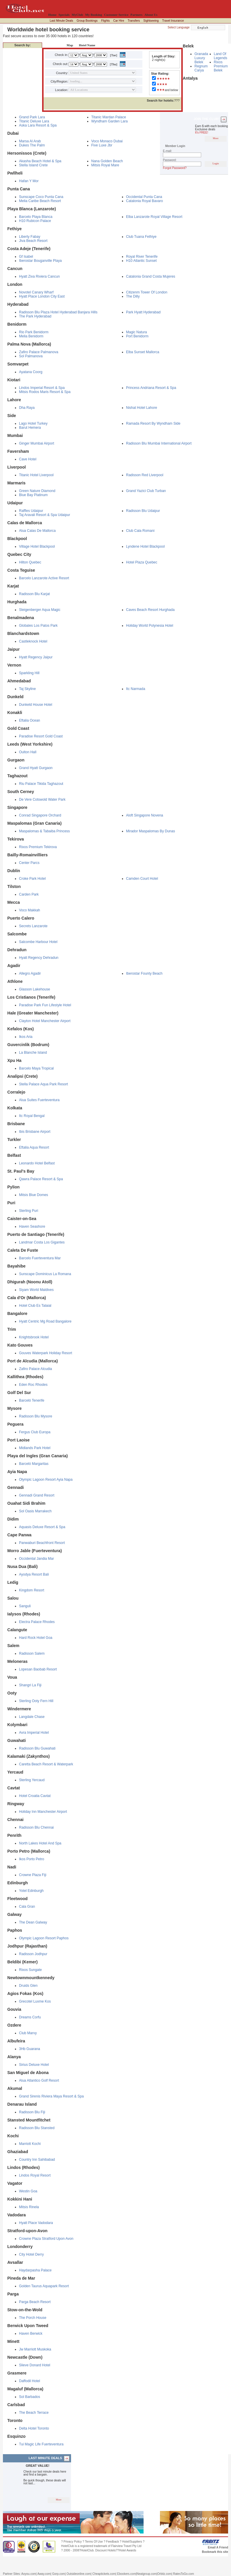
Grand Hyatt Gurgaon (36, 768)
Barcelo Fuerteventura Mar (40, 1258)
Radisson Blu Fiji (32, 2112)
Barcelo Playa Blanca (35, 217)
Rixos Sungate (30, 1970)
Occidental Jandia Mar (36, 1559)
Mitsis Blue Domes (33, 1195)
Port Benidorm (137, 336)
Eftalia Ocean (29, 720)
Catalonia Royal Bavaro (144, 201)
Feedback (112, 2541)
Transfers (133, 20)
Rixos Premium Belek (221, 66)
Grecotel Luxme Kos (35, 2001)
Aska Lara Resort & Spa (38, 125)
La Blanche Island (33, 1052)
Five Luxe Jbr (101, 145)
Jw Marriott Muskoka (35, 2349)
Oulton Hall (27, 752)
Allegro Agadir (30, 973)
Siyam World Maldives (36, 1290)
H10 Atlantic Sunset (141, 261)
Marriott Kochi (30, 2144)
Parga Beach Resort (35, 2302)
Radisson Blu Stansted (36, 2128)
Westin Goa (28, 2191)
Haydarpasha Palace (35, 2270)
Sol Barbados (29, 2397)
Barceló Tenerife (31, 1400)
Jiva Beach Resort (33, 241)
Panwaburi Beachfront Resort (42, 1543)
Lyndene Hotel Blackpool (145, 546)
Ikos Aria (25, 1037)
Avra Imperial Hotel (34, 1733)
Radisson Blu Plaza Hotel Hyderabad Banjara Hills (58, 312)
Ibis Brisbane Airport (34, 1132)
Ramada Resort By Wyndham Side (153, 423)
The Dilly (133, 296)
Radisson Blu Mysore (35, 1416)
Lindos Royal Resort (35, 2175)
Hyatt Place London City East (42, 296)
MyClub (77, 14)
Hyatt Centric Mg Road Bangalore (45, 1321)
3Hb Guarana (29, 2049)
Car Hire (118, 20)
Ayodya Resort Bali (34, 1574)
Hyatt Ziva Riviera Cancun (39, 276)
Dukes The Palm (32, 145)
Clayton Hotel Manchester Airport (44, 1021)
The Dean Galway (33, 1922)
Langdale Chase (31, 1717)
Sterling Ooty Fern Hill (36, 1701)
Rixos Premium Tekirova (38, 847)
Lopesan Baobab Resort (38, 1669)
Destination (53, 45)
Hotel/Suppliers (132, 2541)
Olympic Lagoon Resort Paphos (43, 1938)
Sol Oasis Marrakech (35, 1511)
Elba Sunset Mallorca (142, 352)
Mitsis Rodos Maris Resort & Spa (44, 392)
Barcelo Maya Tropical (36, 1068)
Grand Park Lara (32, 117)
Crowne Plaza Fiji (32, 1875)
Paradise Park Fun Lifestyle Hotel (45, 1005)
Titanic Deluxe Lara (34, 121)
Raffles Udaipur (31, 511)
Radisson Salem (31, 1653)
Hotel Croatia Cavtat (35, 1796)
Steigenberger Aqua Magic (39, 610)
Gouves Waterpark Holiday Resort (45, 1353)
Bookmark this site (215, 2551)
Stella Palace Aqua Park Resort (43, 1084)
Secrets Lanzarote (33, 926)
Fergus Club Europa (34, 1432)
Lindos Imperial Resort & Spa (42, 388)
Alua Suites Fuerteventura (39, 1100)
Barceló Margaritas (34, 1464)
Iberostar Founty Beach (144, 973)
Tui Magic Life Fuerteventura (41, 2444)
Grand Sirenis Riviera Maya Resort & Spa (51, 2096)
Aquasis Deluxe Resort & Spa (42, 1527)
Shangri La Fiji (30, 1685)
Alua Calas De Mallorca (37, 531)
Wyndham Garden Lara (109, 121)
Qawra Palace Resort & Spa (41, 1179)
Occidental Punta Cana (144, 197)
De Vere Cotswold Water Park (42, 799)
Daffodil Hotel (29, 2381)
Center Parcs (29, 863)
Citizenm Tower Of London (146, 292)
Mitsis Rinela (29, 2207)
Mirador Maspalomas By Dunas (150, 831)
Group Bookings (87, 20)
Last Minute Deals (61, 20)
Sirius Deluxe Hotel (34, 2065)
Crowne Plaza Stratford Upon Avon (46, 2239)
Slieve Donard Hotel (34, 2365)
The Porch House (32, 2318)
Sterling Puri (28, 1211)
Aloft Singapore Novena (144, 815)
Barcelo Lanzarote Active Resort (44, 578)
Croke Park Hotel (32, 879)
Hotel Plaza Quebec (141, 562)
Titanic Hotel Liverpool (36, 475)
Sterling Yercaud (31, 1780)
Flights (105, 20)
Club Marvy (28, 2033)
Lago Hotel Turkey (33, 423)
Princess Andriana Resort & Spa (151, 388)
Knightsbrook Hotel (34, 1337)
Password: (170, 160)
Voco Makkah (29, 910)
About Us (150, 14)
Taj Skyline (27, 689)
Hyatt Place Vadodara (36, 2223)
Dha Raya (27, 408)
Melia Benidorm (31, 336)
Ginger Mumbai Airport (36, 443)
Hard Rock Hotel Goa (35, 1638)
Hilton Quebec (30, 562)
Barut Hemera (30, 428)
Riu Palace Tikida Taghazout (41, 784)
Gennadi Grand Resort (36, 1495)
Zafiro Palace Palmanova (38, 352)
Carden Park (29, 894)
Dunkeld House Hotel (35, 705)
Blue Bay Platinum (33, 495)
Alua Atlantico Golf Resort (39, 2080)
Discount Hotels (105, 2550)
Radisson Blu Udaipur (143, 511)
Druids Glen (28, 1986)
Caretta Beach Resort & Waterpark (46, 1764)
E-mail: (167, 151)
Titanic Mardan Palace (108, 117)
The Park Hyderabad (35, 316)
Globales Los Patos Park (38, 625)
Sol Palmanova (31, 356)
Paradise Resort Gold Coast (41, 736)
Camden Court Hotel (142, 879)
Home (52, 14)
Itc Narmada (135, 689)
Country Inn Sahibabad (37, 2160)
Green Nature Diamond (37, 491)
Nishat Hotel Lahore (141, 408)
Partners (136, 14)
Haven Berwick (30, 2333)
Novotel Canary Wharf (36, 292)
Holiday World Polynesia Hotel (149, 625)
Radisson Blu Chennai (36, 1827)
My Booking (93, 14)
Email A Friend (218, 2547)
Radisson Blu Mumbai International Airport (159, 443)
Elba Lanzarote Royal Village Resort (154, 217)
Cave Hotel (27, 459)
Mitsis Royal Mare (105, 165)
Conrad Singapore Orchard (40, 815)
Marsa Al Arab (30, 141)
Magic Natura (136, 332)
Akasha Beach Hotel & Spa (40, 161)
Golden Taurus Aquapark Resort (44, 2286)
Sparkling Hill (29, 673)
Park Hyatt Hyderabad (143, 312)
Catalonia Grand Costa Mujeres (150, 276)
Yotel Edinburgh (31, 1891)
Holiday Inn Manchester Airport (43, 1812)
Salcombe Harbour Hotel (38, 942)
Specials (64, 14)
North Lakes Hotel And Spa (40, 1843)
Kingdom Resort (31, 1590)
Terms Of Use (94, 2541)
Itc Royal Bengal (31, 1116)
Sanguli (25, 1606)
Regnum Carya (201, 68)
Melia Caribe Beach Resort (40, 201)
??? (163, 100)
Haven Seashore (32, 1226)
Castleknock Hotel (33, 641)
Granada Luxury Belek (201, 58)
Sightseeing (150, 20)
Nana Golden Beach (107, 161)
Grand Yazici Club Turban (146, 491)
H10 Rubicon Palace (35, 221)
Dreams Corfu (30, 2017)
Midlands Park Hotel (34, 1448)
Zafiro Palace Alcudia (35, 1369)
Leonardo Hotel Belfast (37, 1163)
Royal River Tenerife (142, 256)
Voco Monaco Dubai (107, 141)
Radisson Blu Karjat (34, 594)
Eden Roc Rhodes (33, 1385)
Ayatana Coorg (30, 372)
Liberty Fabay (29, 237)
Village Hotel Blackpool (37, 546)
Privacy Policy (72, 2541)
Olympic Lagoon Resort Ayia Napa (46, 1479)
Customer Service (116, 14)
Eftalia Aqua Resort (34, 1147)
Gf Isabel (26, 256)
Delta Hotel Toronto (34, 2428)
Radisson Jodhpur (33, 1954)
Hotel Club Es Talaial (35, 1306)
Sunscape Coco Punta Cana (41, 197)
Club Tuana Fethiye (141, 237)
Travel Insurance (173, 20)
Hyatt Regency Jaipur (36, 657)
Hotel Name (85, 44)
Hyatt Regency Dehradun (38, 958)
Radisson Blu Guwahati (37, 1748)
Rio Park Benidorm (34, 332)
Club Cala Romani (140, 531)
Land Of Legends (220, 56)
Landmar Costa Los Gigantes (42, 1242)
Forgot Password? (175, 168)
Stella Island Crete (33, 165)
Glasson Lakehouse (34, 989)
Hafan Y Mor (29, 181)
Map (68, 44)
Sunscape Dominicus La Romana (45, 1274)
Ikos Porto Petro (31, 1859)
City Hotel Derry (31, 2254)
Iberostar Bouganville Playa (40, 261)
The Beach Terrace (34, 2413)
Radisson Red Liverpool (144, 475)
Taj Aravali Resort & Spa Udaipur (44, 515)
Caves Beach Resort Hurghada (150, 610)
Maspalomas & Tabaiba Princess (44, 831)
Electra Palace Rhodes (37, 1622)
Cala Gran (27, 1906)
